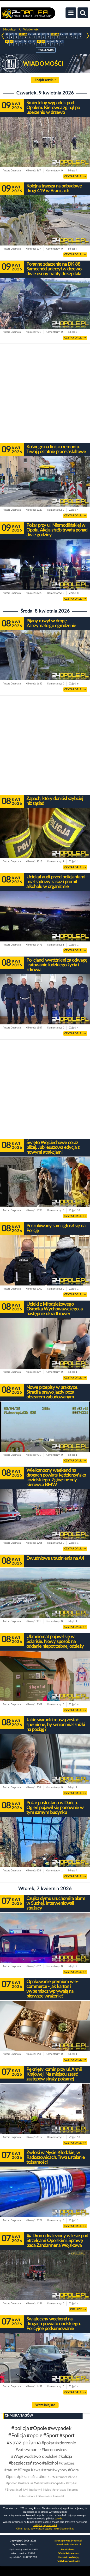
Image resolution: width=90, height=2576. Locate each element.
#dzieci (47, 2489)
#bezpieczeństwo (25, 2463)
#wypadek (60, 2428)
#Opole (38, 2428)
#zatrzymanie (28, 2450)
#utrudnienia (27, 2496)
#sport (67, 2435)
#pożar (48, 2443)
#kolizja (65, 2456)
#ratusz (10, 2470)
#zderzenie (65, 2443)
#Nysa (72, 2477)
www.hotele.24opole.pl (68, 2544)
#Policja (17, 2435)
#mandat (58, 2496)
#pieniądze (59, 2489)
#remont (61, 2477)
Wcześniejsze (45, 2405)
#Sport (51, 2435)
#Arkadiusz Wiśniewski (34, 2483)
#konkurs (47, 2477)
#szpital (71, 2483)
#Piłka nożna (44, 2496)
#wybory (59, 2470)
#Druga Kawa (29, 2470)
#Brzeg (10, 2489)
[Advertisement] (45, 393)
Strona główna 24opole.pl (68, 2541)
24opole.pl (9, 29)
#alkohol (50, 2463)
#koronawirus (54, 2450)
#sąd (18, 2489)
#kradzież (66, 2463)
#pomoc (11, 2483)
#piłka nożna (27, 2477)
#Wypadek (57, 2483)
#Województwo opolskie (34, 2456)
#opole (34, 2435)
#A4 (25, 2489)
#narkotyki (35, 2489)
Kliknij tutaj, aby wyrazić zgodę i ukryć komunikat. (45, 2528)
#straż (46, 2470)
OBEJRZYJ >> (78, 2309)
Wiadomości (31, 29)
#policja (20, 2428)
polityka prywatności (45, 2525)
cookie (58, 2518)
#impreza (72, 2489)
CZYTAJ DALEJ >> (75, 176)
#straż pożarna (24, 2442)
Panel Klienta (68, 2549)
